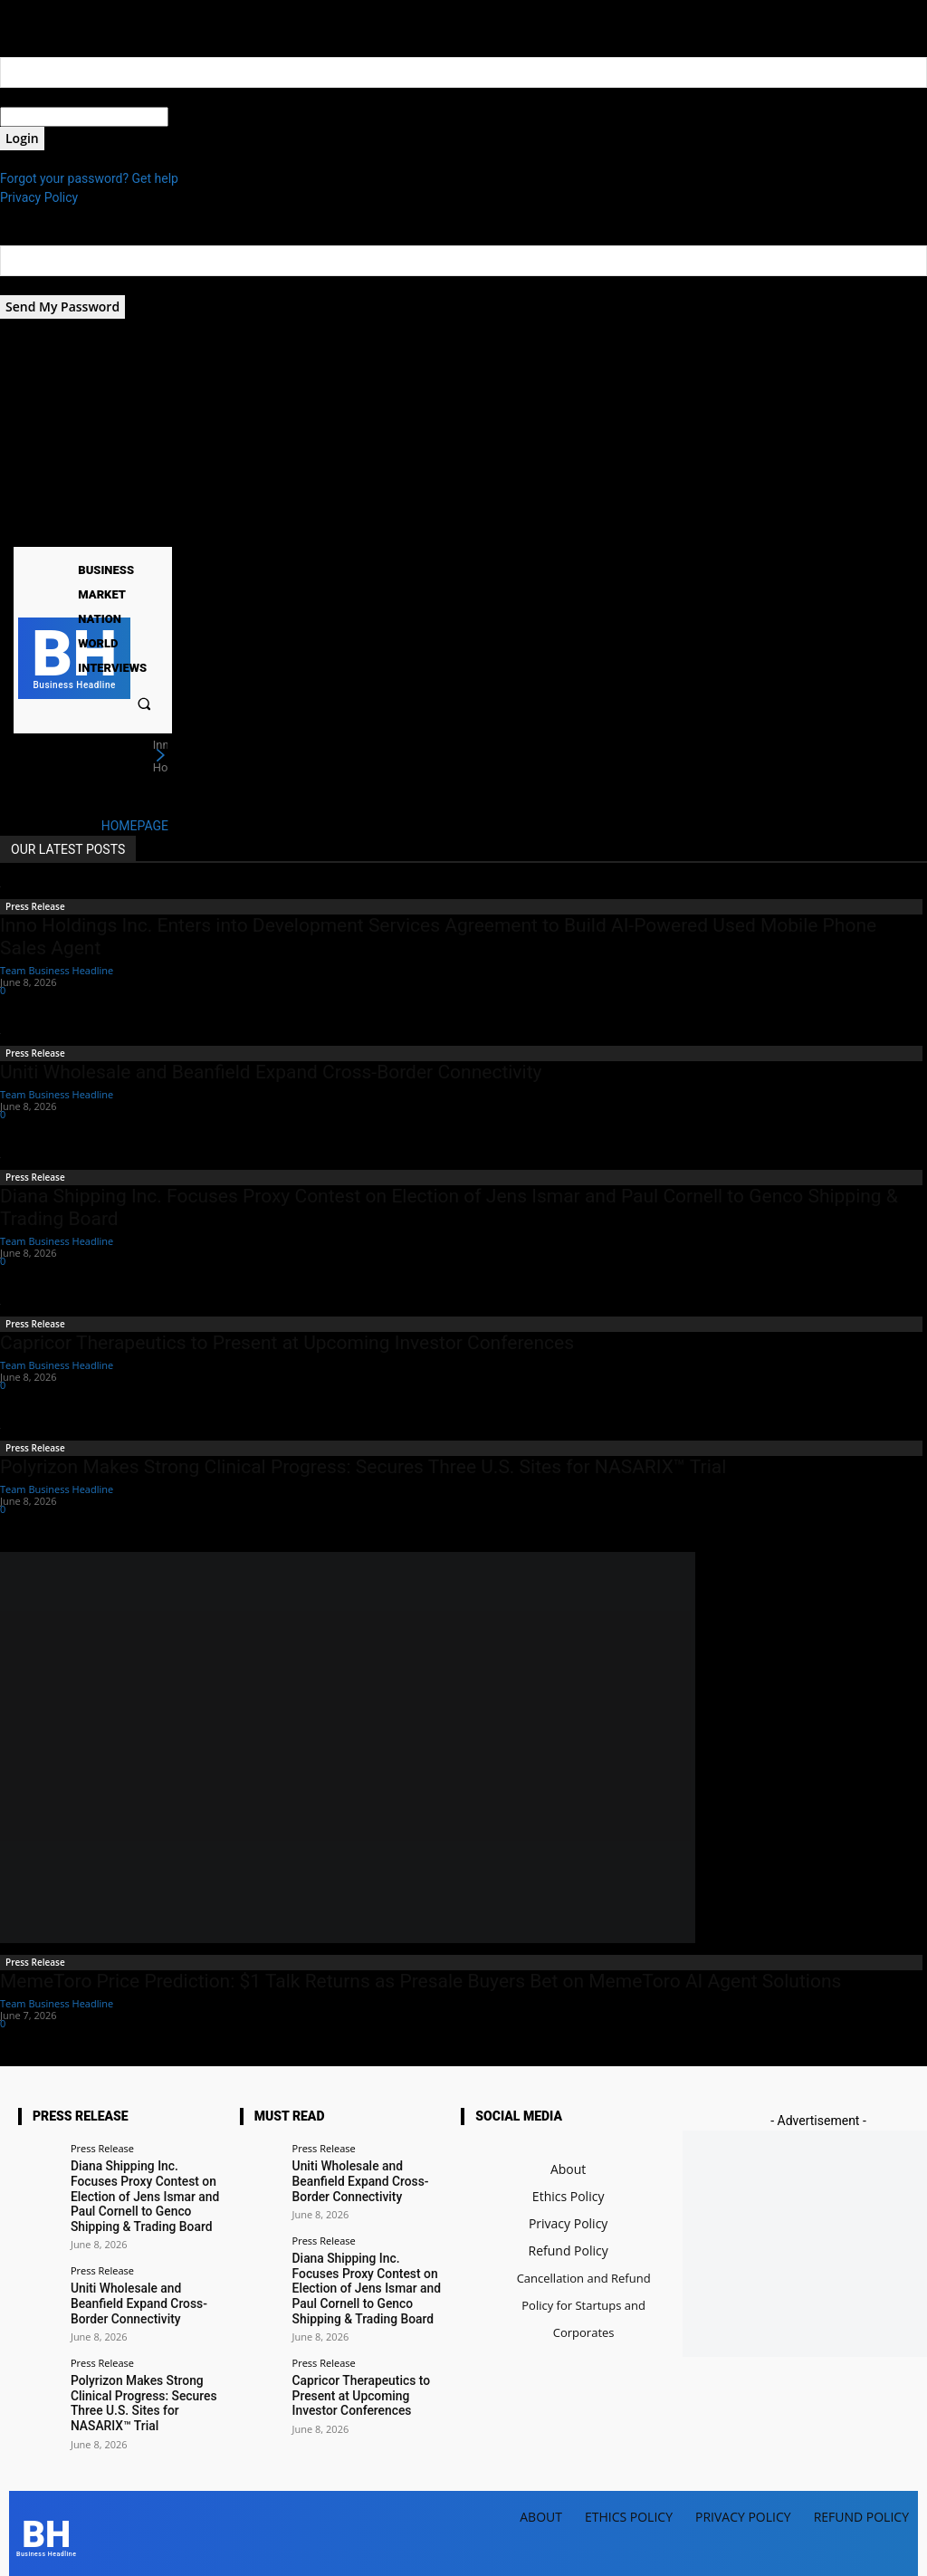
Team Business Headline (56, 970)
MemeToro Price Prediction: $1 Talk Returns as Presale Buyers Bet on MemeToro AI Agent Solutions (420, 1981)
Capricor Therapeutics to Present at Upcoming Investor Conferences (287, 1343)
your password (209, 117)
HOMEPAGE (134, 826)
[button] (144, 703)
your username (42, 97)
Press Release (35, 906)
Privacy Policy (39, 197)
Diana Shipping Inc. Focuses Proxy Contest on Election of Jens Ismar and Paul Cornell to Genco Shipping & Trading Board (145, 2193)
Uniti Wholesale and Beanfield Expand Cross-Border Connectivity (270, 1072)
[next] (160, 756)
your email (29, 285)
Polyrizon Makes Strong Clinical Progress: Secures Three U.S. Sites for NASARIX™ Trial (363, 1467)
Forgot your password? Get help (89, 178)
